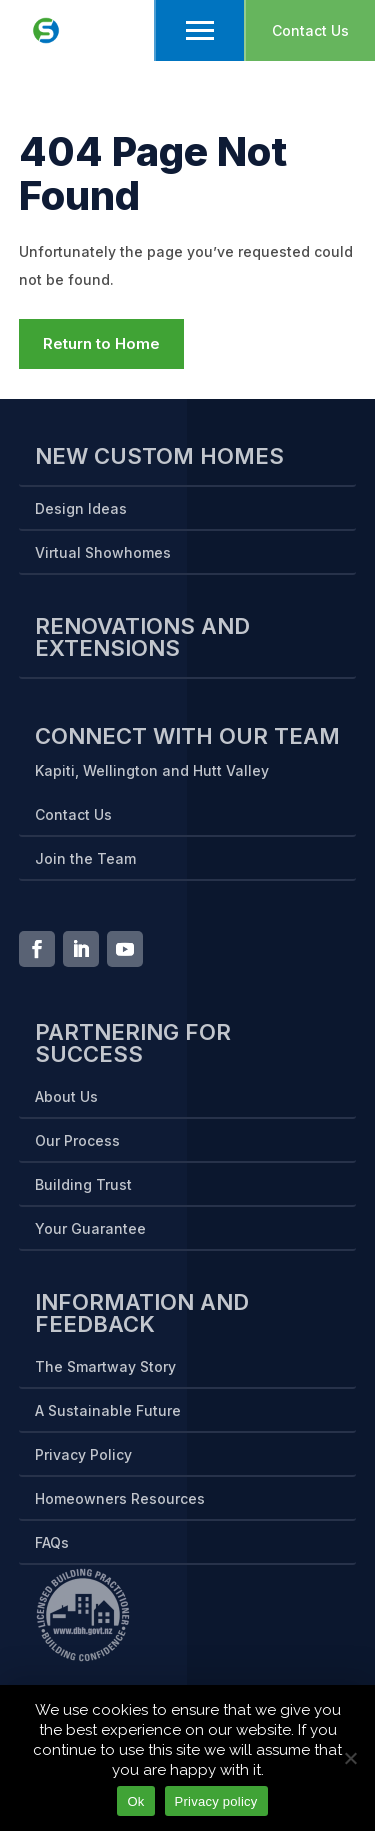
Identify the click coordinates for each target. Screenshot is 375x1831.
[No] (350, 1758)
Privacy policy (216, 1801)
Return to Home (101, 343)
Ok (135, 1801)
